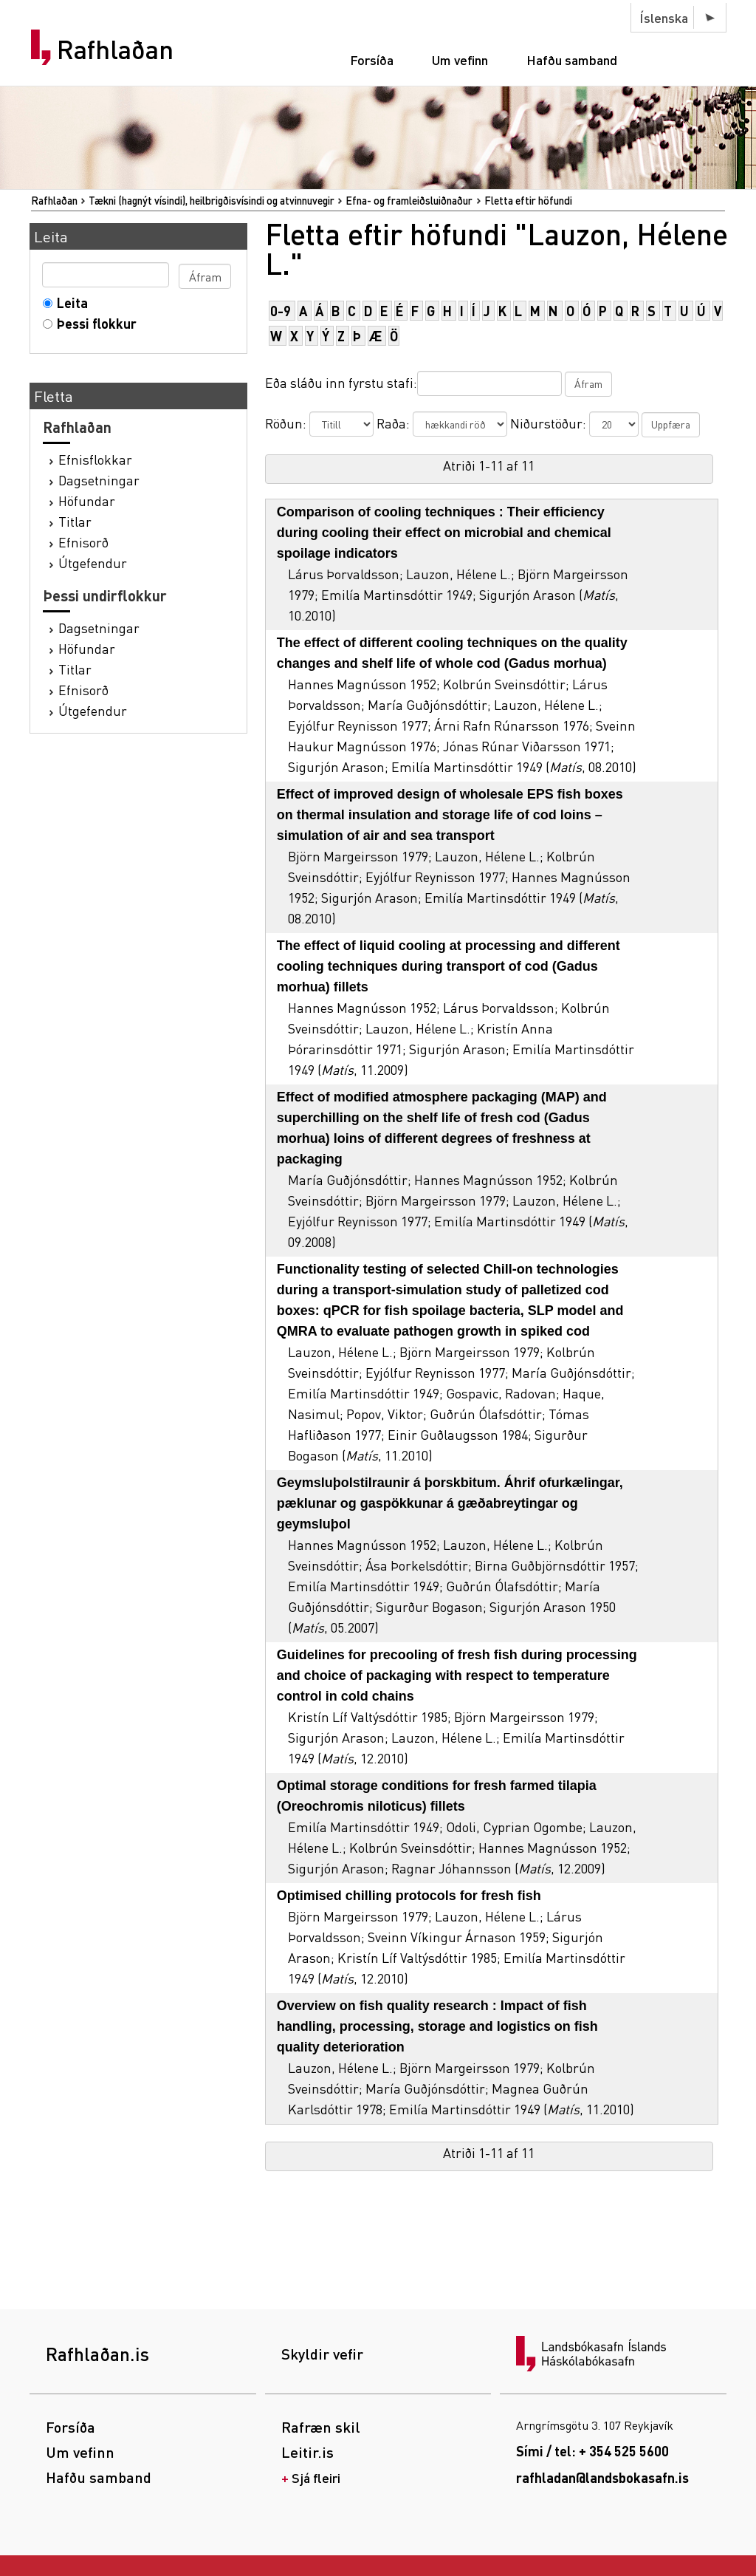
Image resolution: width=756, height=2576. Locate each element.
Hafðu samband (571, 59)
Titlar (75, 521)
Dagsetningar (99, 479)
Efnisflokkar (95, 459)
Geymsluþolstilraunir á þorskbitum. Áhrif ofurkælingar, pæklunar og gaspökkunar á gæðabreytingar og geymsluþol (450, 1503)
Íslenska (663, 17)
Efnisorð (83, 541)
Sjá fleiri (316, 2477)
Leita (69, 302)
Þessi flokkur (93, 323)
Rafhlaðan (115, 49)
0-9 (280, 310)
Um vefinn (460, 59)
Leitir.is (307, 2451)
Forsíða (372, 59)
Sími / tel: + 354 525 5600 (592, 2450)
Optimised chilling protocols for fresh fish (409, 1895)
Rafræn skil (320, 2426)
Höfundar (86, 500)
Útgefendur (92, 562)
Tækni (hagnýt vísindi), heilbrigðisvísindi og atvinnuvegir (211, 200)
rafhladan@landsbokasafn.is (602, 2477)
